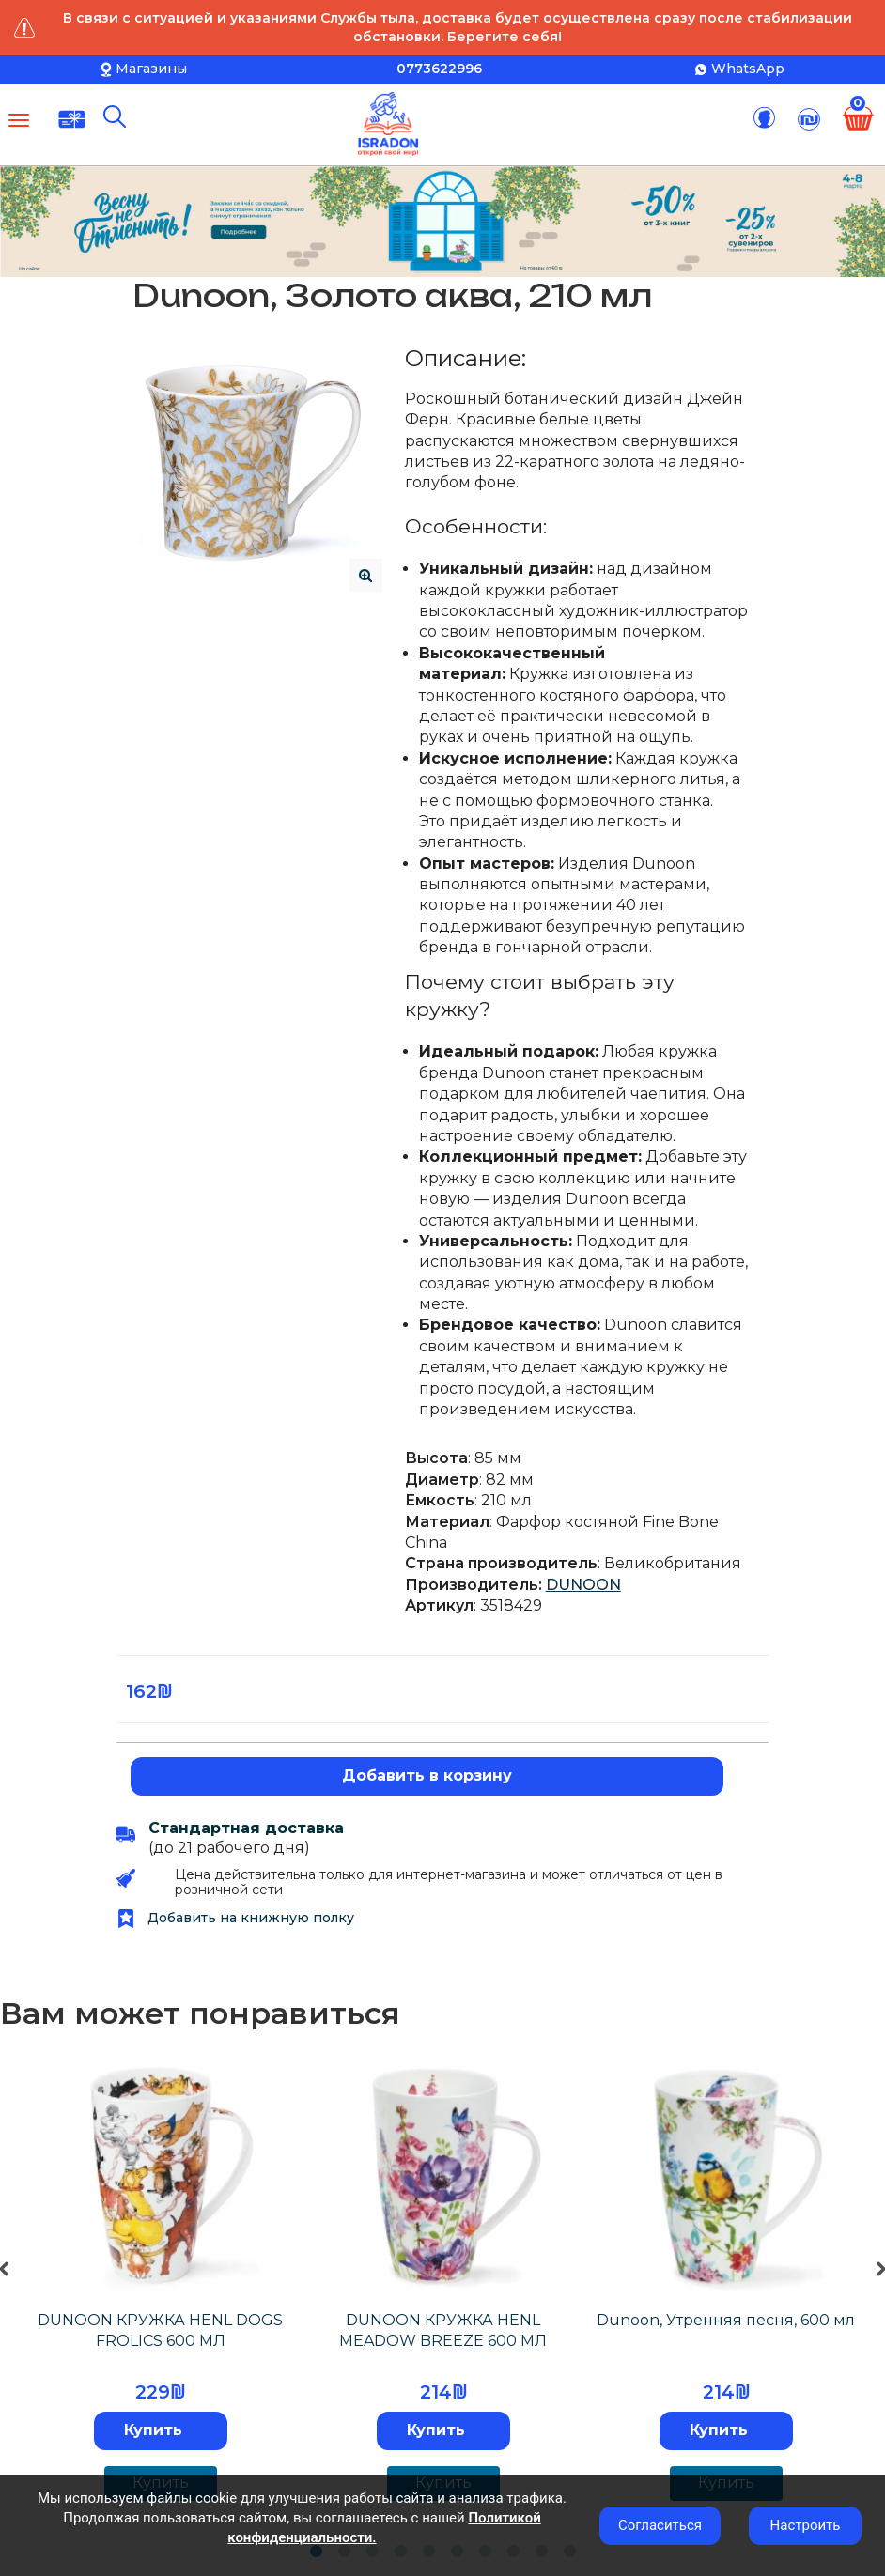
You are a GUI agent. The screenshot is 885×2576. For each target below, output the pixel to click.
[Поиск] (114, 116)
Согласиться (660, 2525)
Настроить (805, 2525)
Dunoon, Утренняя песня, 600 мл (726, 2320)
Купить (153, 2430)
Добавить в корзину (427, 1775)
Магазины (151, 68)
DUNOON (583, 1585)
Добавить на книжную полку (235, 1917)
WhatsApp (747, 68)
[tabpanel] (160, 2287)
